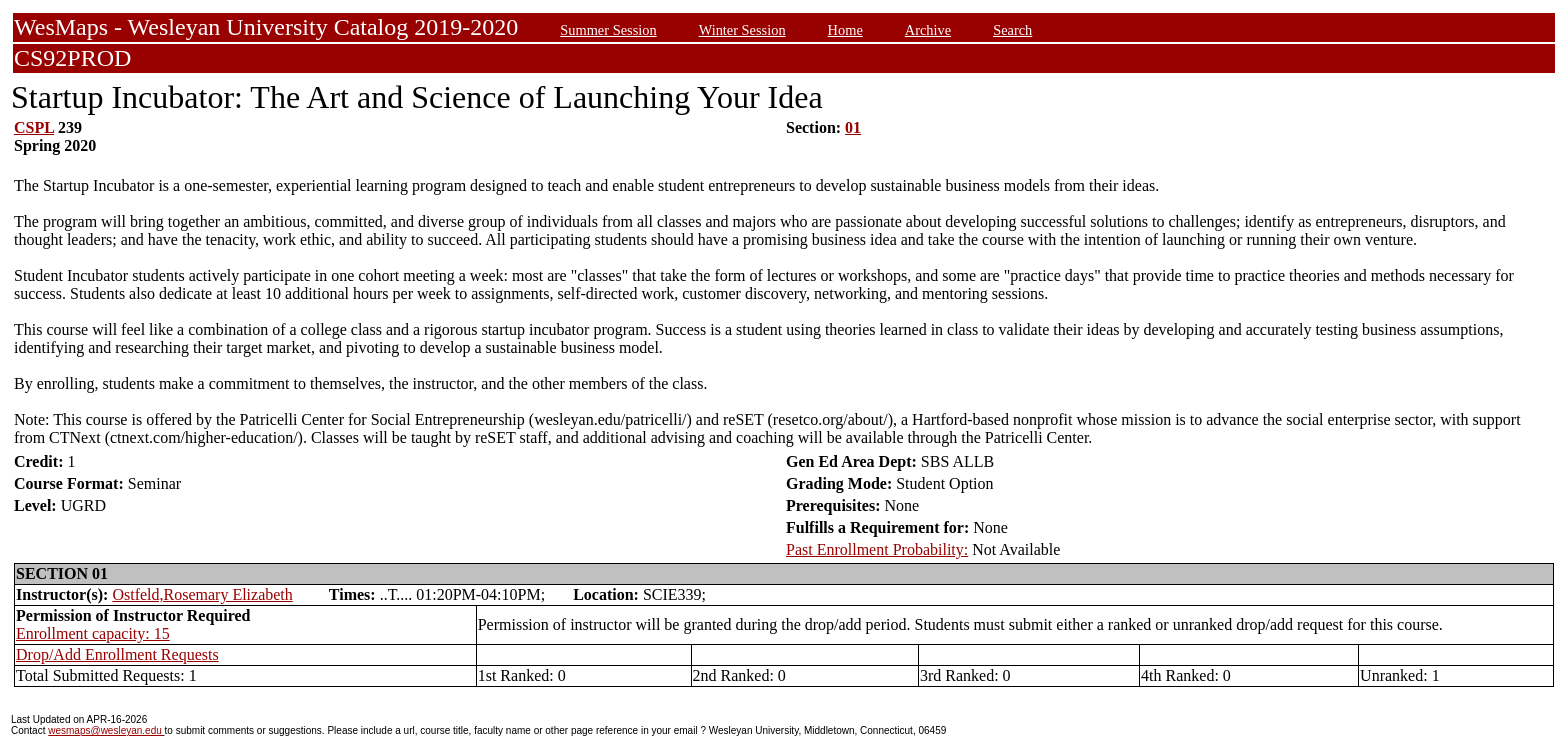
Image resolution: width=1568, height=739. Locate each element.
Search (1012, 30)
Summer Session (608, 30)
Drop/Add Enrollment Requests (117, 654)
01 (853, 127)
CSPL (34, 127)
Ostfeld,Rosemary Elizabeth (202, 594)
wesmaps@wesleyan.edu (106, 730)
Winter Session (742, 30)
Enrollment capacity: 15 (93, 633)
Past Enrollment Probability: (877, 549)
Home (845, 30)
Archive (928, 30)
